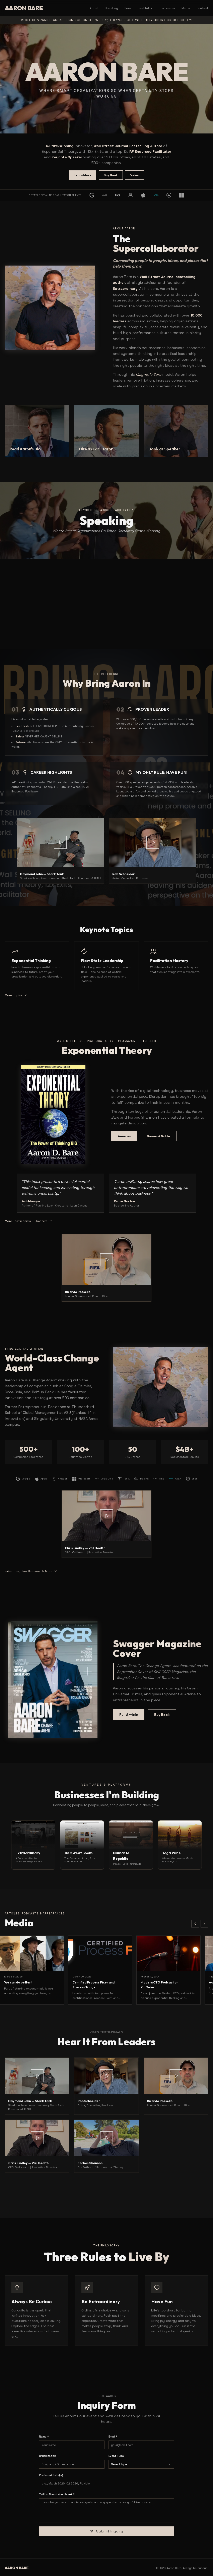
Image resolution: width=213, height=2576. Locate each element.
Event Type (116, 2456)
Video (134, 175)
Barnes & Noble (158, 1136)
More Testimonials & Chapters (29, 1221)
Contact (202, 8)
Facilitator (145, 8)
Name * (44, 2436)
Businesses (167, 8)
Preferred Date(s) (51, 2475)
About (94, 8)
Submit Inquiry (106, 2531)
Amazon (124, 1136)
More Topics (16, 995)
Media (186, 8)
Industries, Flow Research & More (31, 1571)
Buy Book (111, 175)
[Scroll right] (204, 1923)
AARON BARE (24, 8)
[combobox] (141, 2464)
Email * (113, 2436)
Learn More (82, 175)
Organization (47, 2456)
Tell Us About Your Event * (57, 2494)
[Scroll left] (195, 1923)
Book (127, 8)
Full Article (128, 1714)
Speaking (111, 8)
